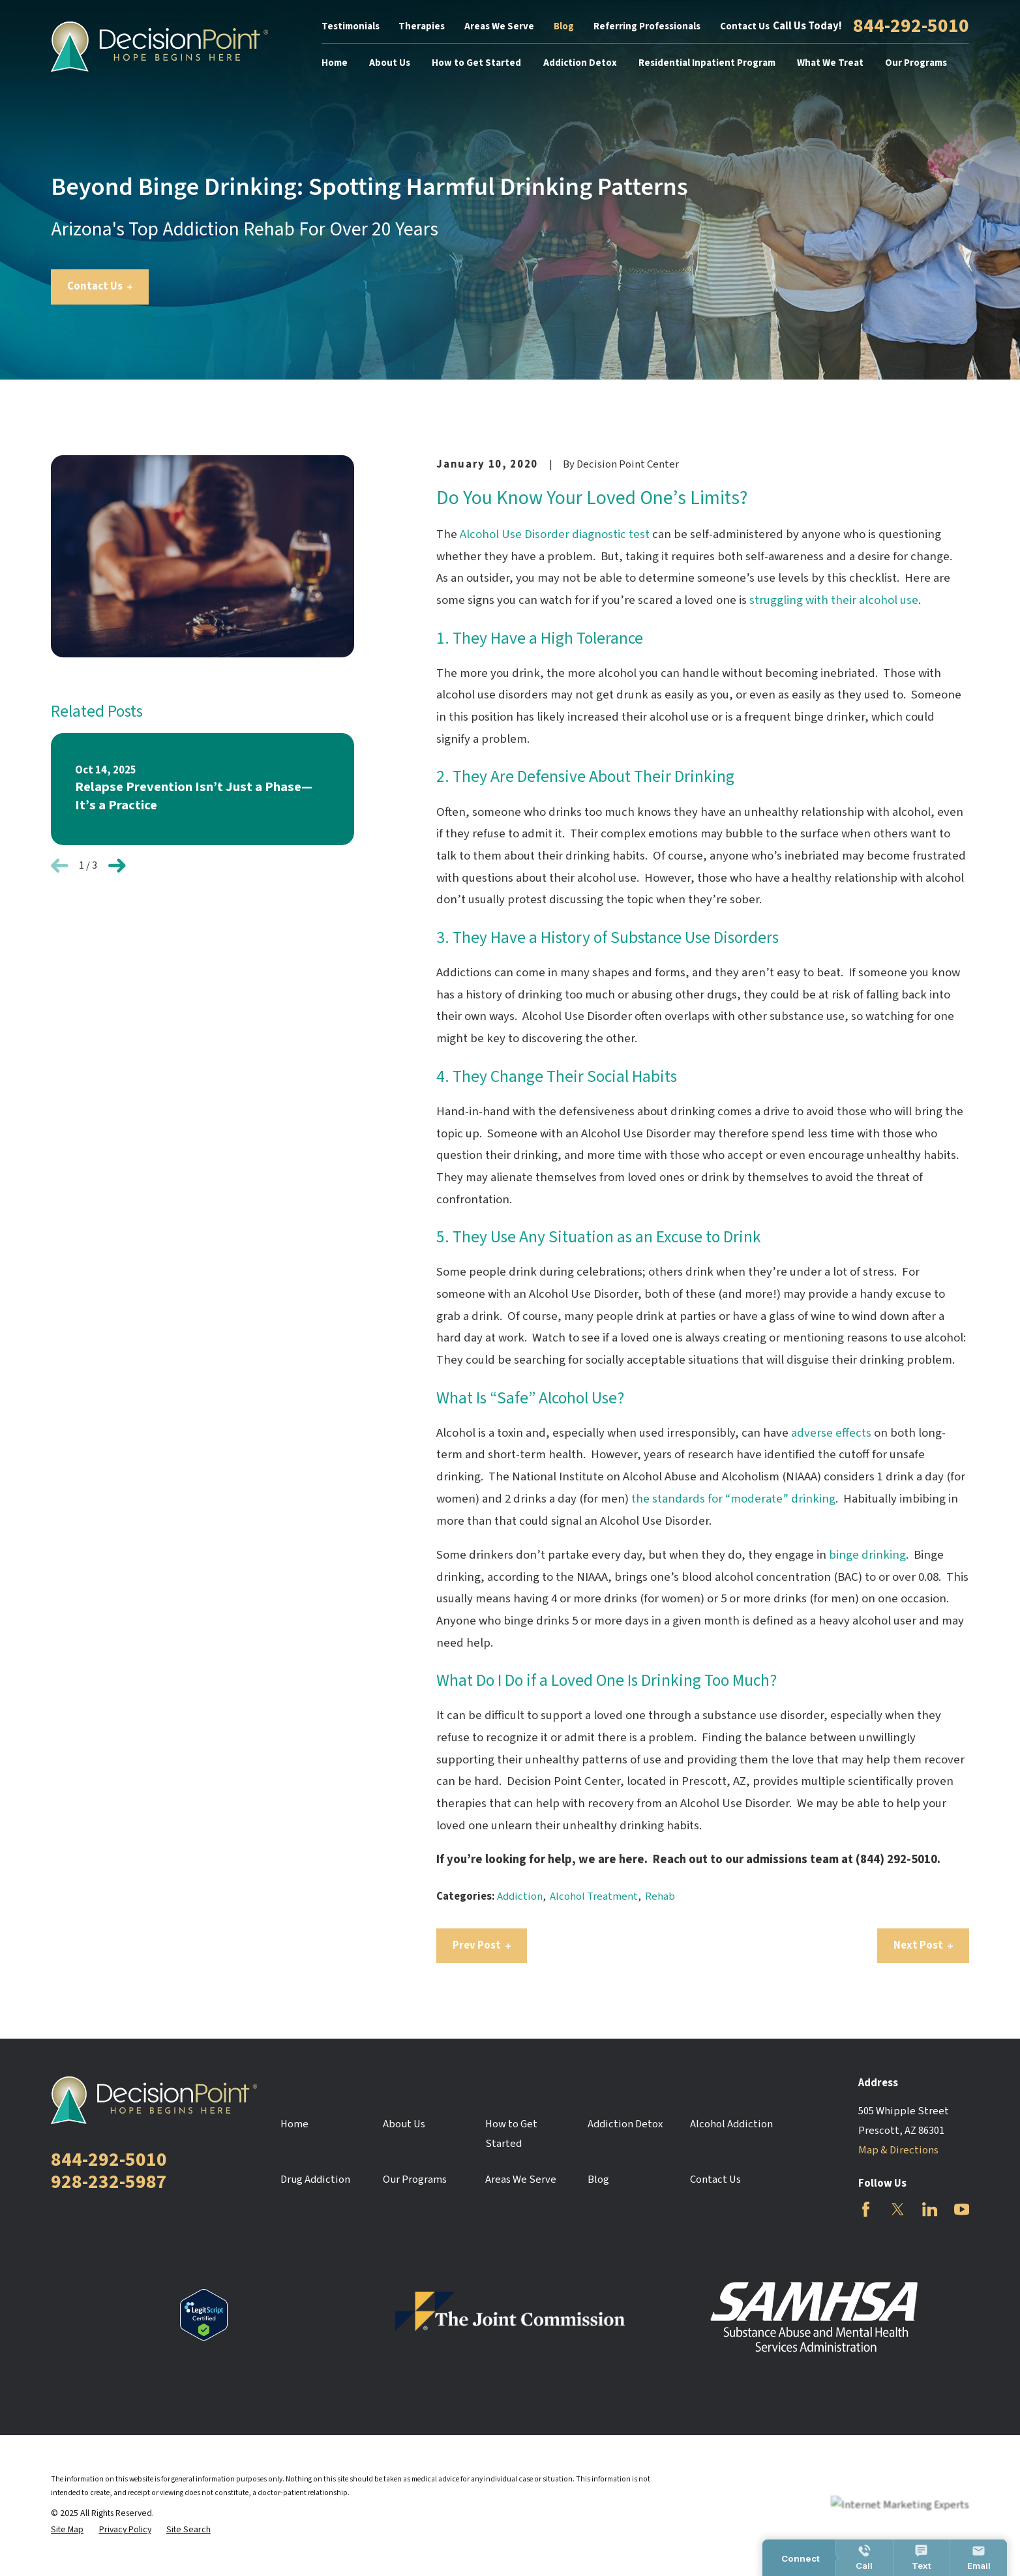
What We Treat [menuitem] (830, 63)
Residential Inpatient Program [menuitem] (706, 63)
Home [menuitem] (335, 63)
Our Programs (415, 2179)
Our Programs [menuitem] (916, 63)
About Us (404, 2124)
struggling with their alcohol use (833, 600)
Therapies (421, 26)
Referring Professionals (646, 26)
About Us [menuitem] (389, 63)
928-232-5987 (109, 2182)
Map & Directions (898, 2150)
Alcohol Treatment (594, 1896)
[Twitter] (897, 2209)
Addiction (520, 1896)
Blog (564, 26)
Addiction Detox (625, 2124)
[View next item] (117, 866)
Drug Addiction (315, 2179)
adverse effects (831, 1432)
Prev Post (482, 1945)
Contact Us (745, 26)
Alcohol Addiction (731, 2124)
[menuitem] (67, 2530)
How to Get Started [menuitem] (476, 63)
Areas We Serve (499, 26)
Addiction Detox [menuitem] (580, 63)
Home (294, 2124)
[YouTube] (961, 2209)
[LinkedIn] (929, 2209)
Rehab (660, 1896)
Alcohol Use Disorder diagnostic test (555, 534)
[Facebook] (865, 2209)
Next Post (923, 1945)
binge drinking (867, 1554)
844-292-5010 (911, 27)
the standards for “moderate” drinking (733, 1498)
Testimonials (351, 26)
